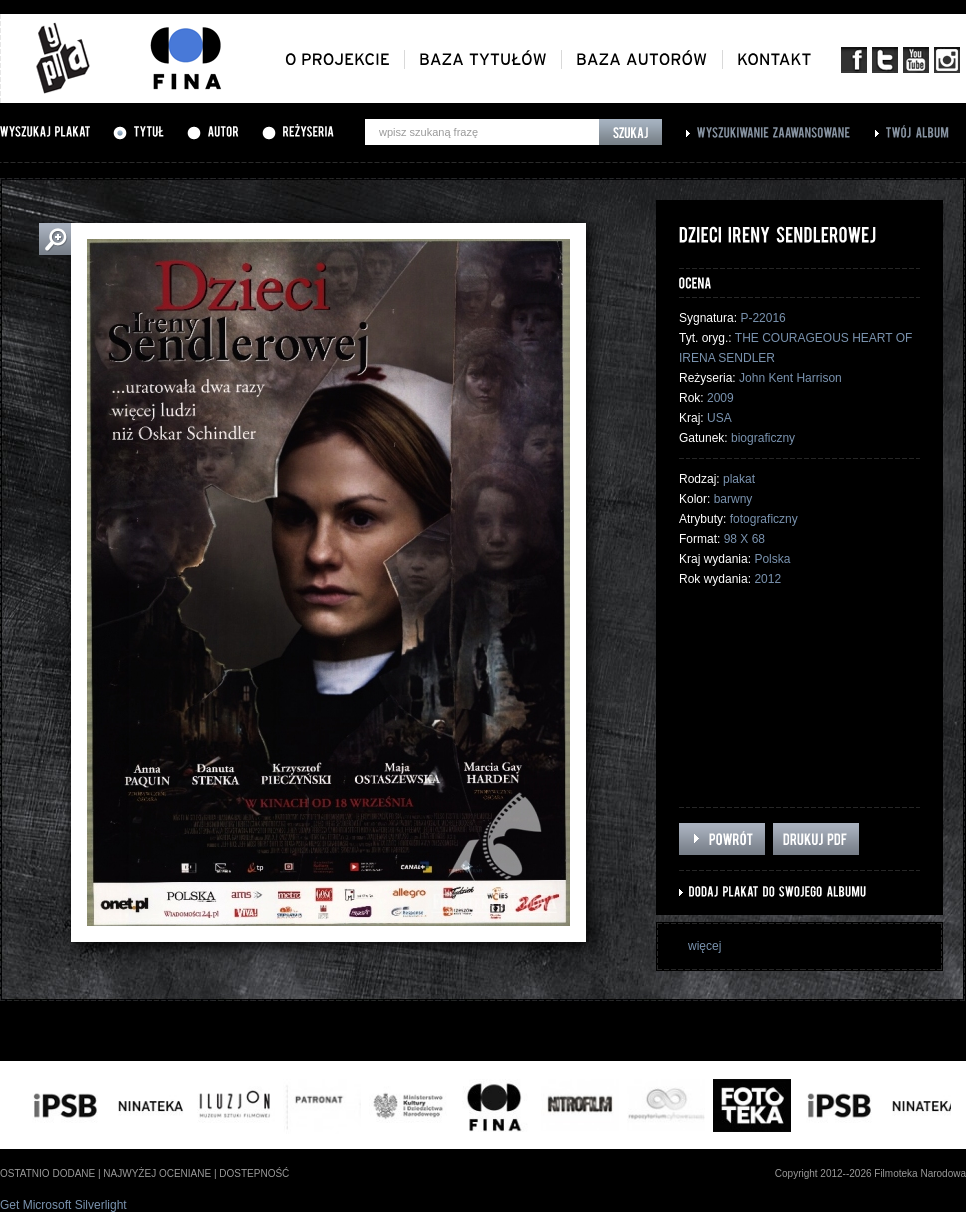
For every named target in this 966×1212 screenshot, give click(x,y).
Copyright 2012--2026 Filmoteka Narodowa (870, 1173)
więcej (704, 946)
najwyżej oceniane (157, 1173)
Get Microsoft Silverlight (63, 1205)
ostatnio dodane (47, 1173)
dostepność (254, 1173)
